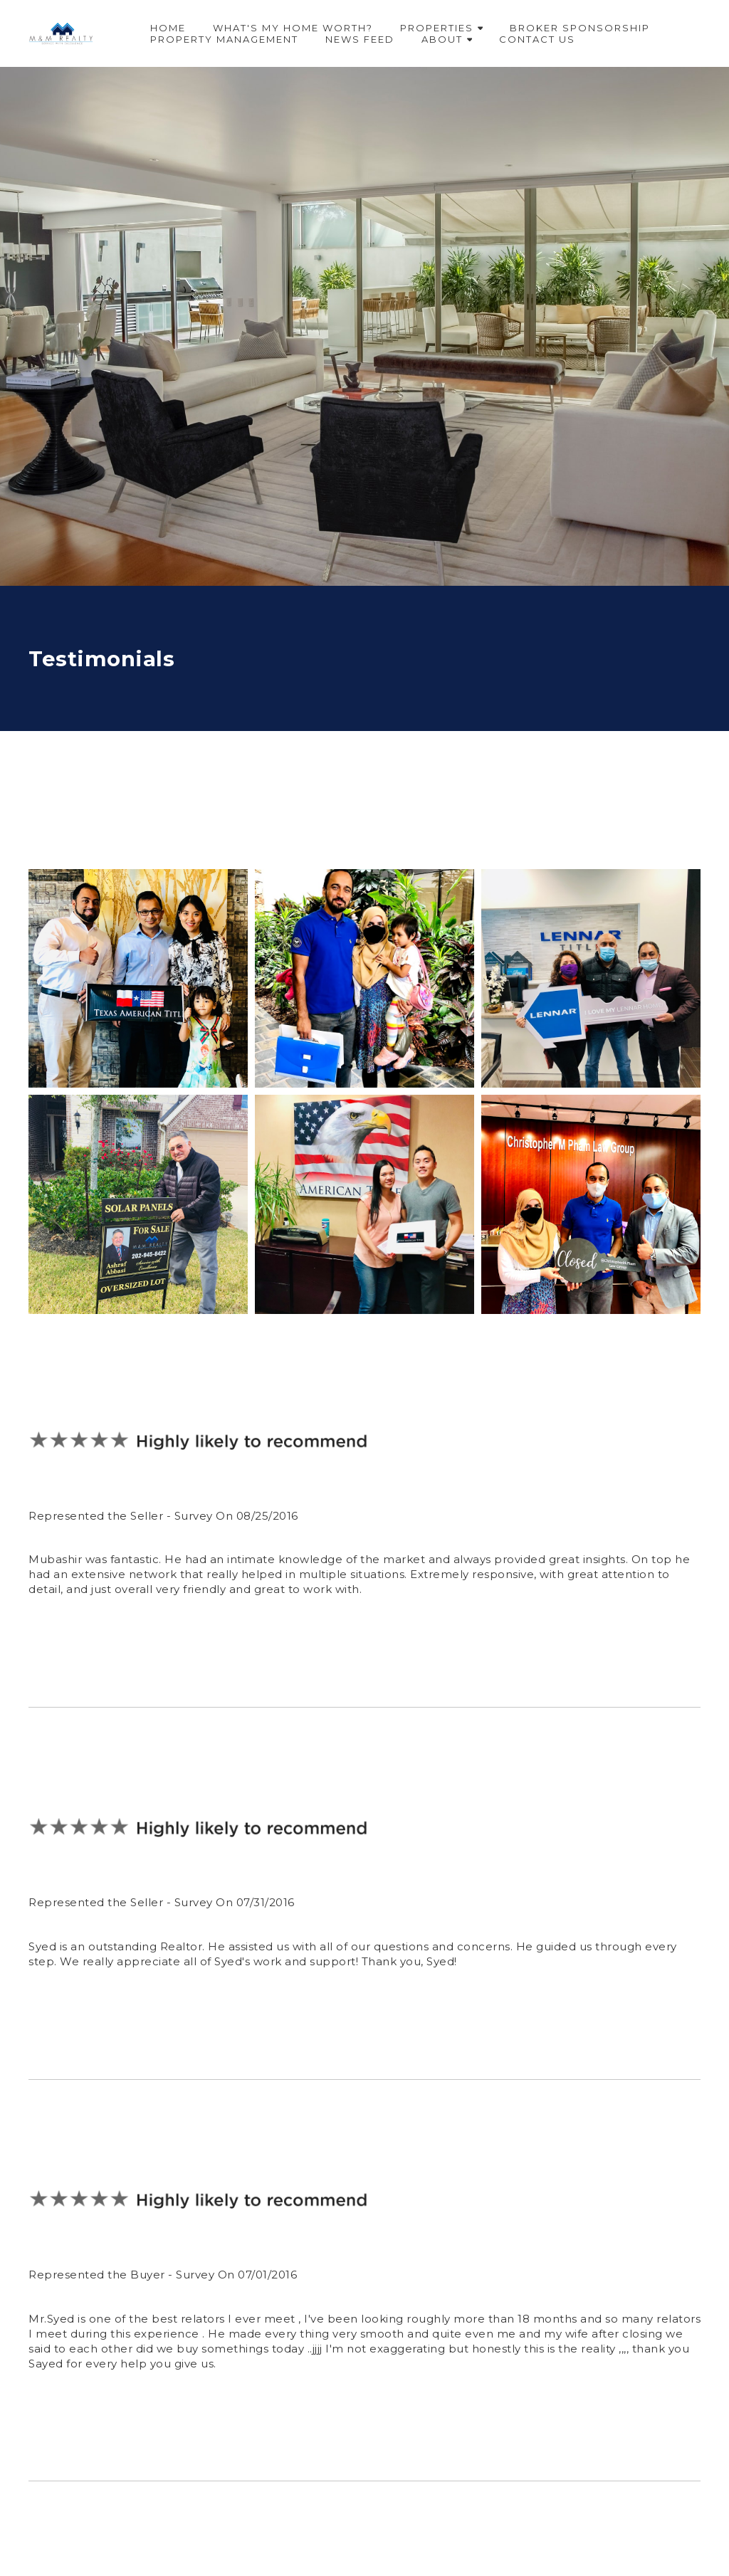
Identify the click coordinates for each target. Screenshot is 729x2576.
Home (168, 27)
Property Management (224, 39)
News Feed (359, 39)
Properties (441, 27)
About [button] (447, 39)
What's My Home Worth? (293, 27)
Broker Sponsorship (580, 27)
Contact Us (537, 39)
